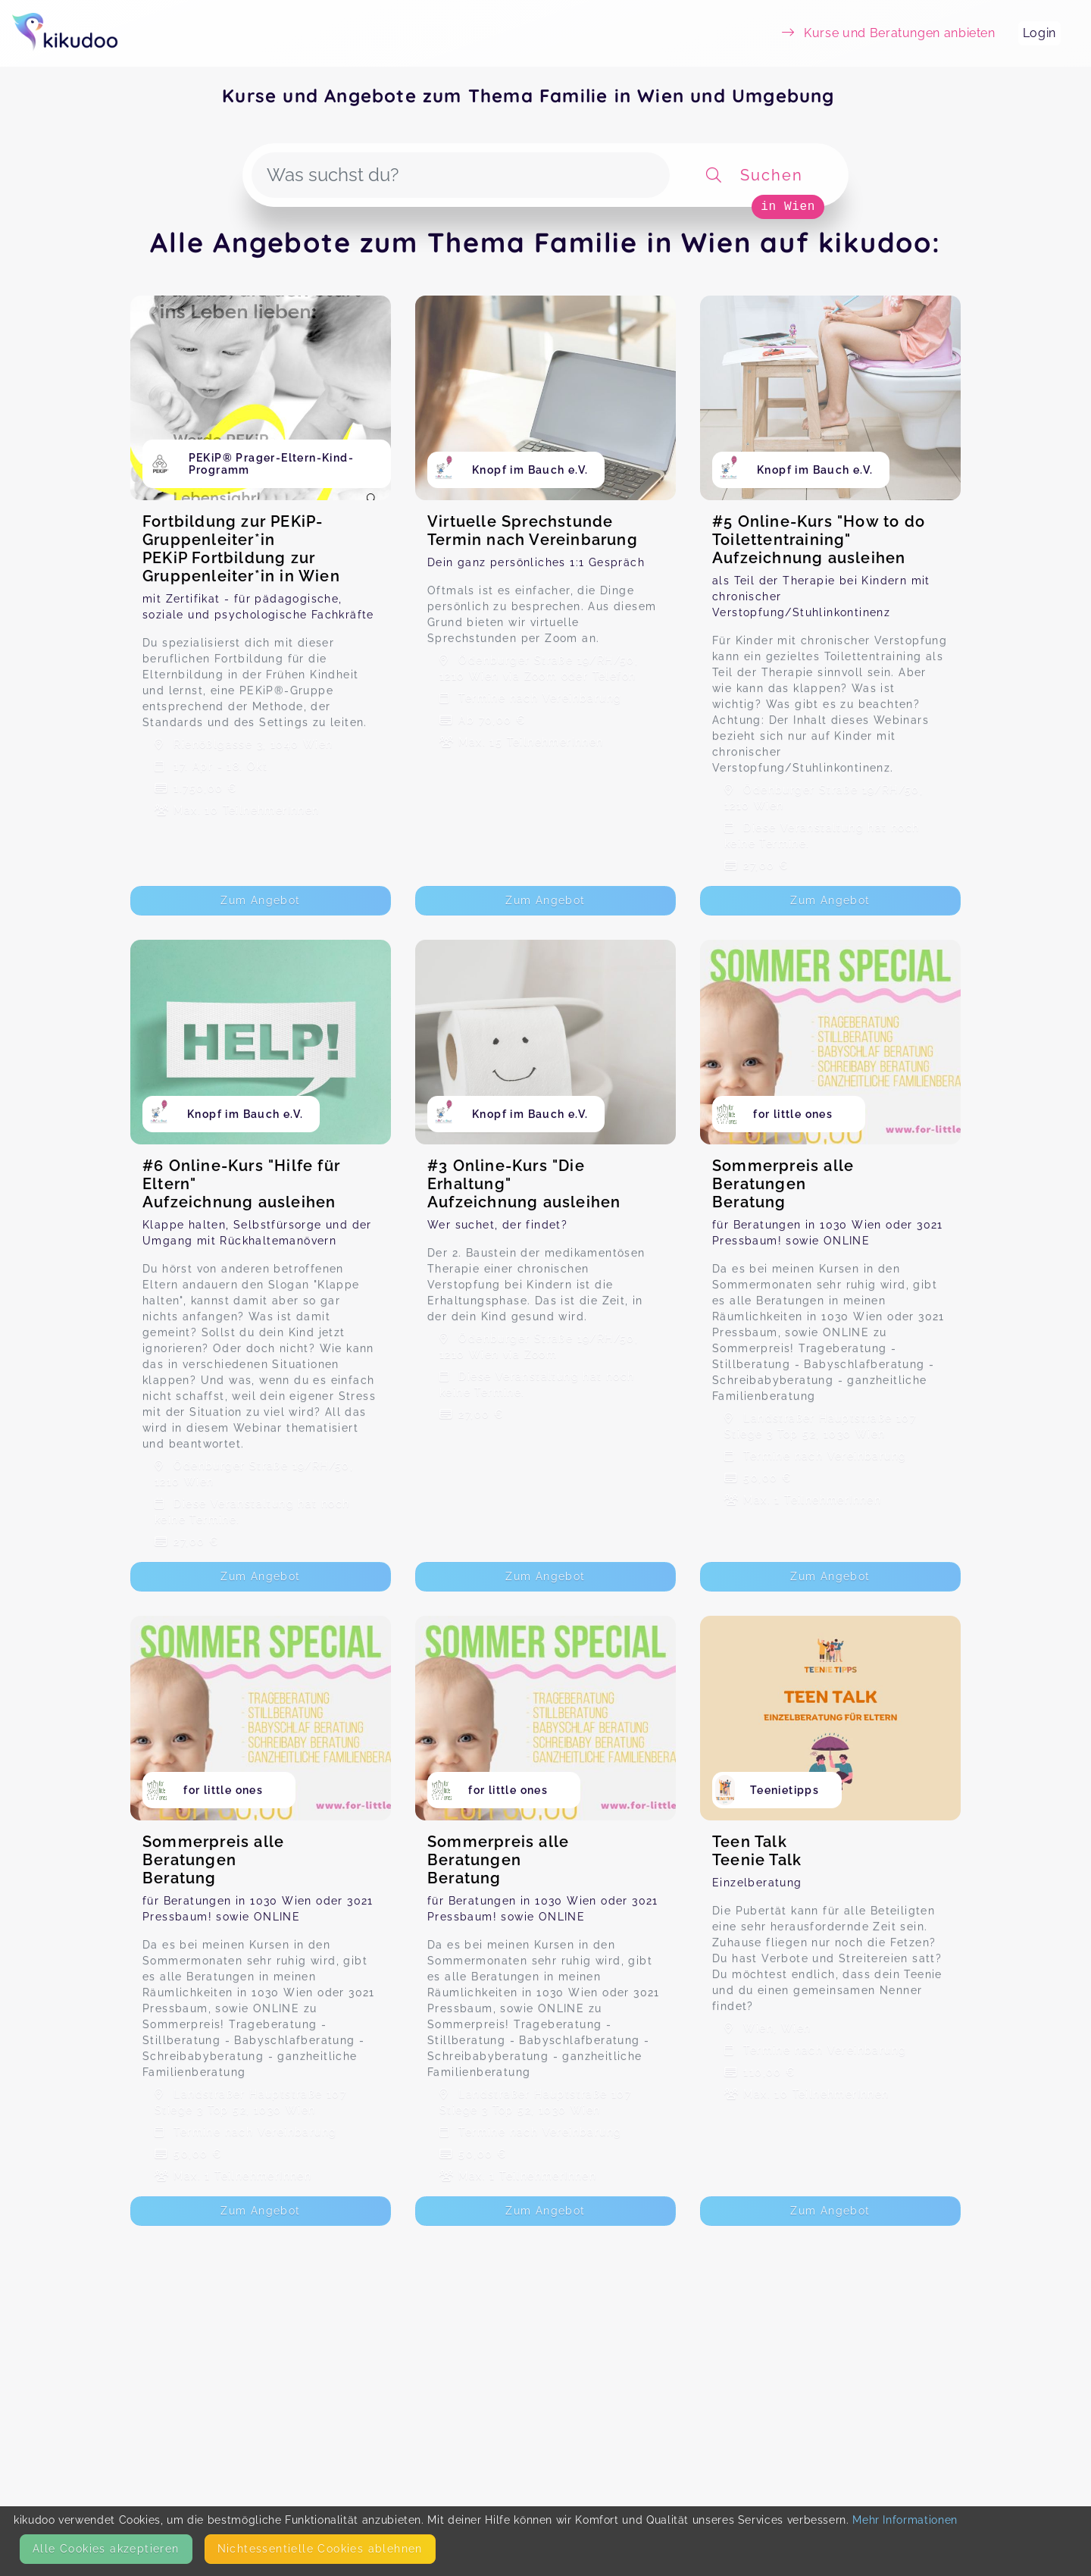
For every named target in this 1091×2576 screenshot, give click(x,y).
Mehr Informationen (905, 2520)
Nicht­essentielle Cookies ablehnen (320, 2549)
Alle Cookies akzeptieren (106, 2549)
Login (1039, 33)
